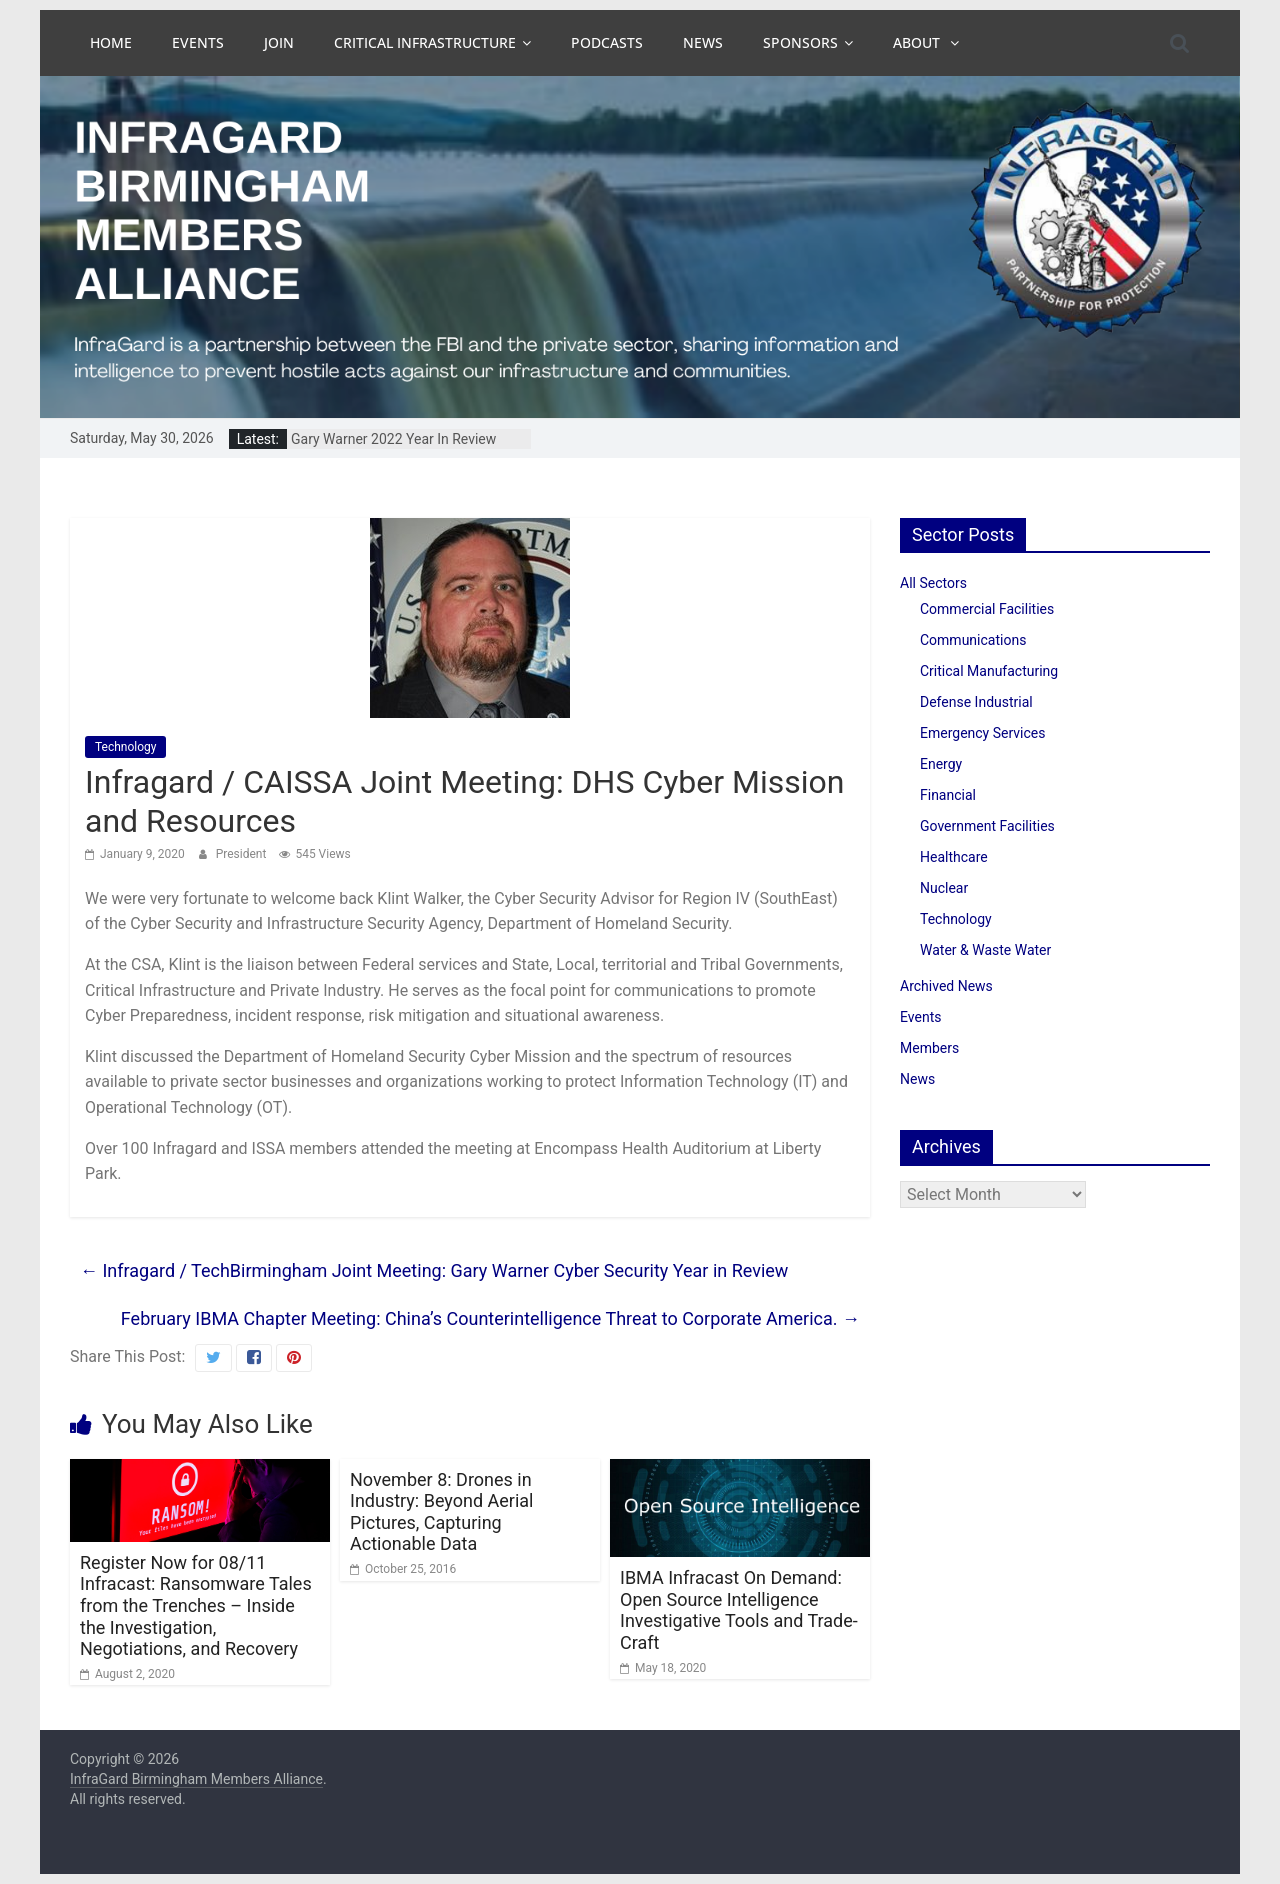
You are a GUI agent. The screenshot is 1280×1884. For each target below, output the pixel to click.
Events (198, 42)
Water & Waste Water (985, 950)
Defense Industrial (976, 702)
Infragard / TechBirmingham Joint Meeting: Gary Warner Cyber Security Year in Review (434, 1270)
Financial (948, 795)
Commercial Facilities (987, 609)
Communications (973, 640)
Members (929, 1048)
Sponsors (800, 42)
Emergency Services (982, 733)
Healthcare (954, 857)
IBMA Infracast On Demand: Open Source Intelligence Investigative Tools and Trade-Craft (739, 1610)
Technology (125, 747)
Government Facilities (987, 826)
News (703, 42)
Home (111, 42)
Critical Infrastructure (425, 42)
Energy (941, 764)
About (918, 42)
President (243, 854)
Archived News (946, 986)
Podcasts (607, 42)
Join (279, 42)
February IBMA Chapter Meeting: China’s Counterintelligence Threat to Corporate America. (490, 1318)
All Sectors (933, 583)
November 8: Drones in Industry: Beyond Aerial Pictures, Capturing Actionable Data (441, 1512)
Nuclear (944, 888)
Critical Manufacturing (989, 671)
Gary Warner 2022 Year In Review (393, 439)
